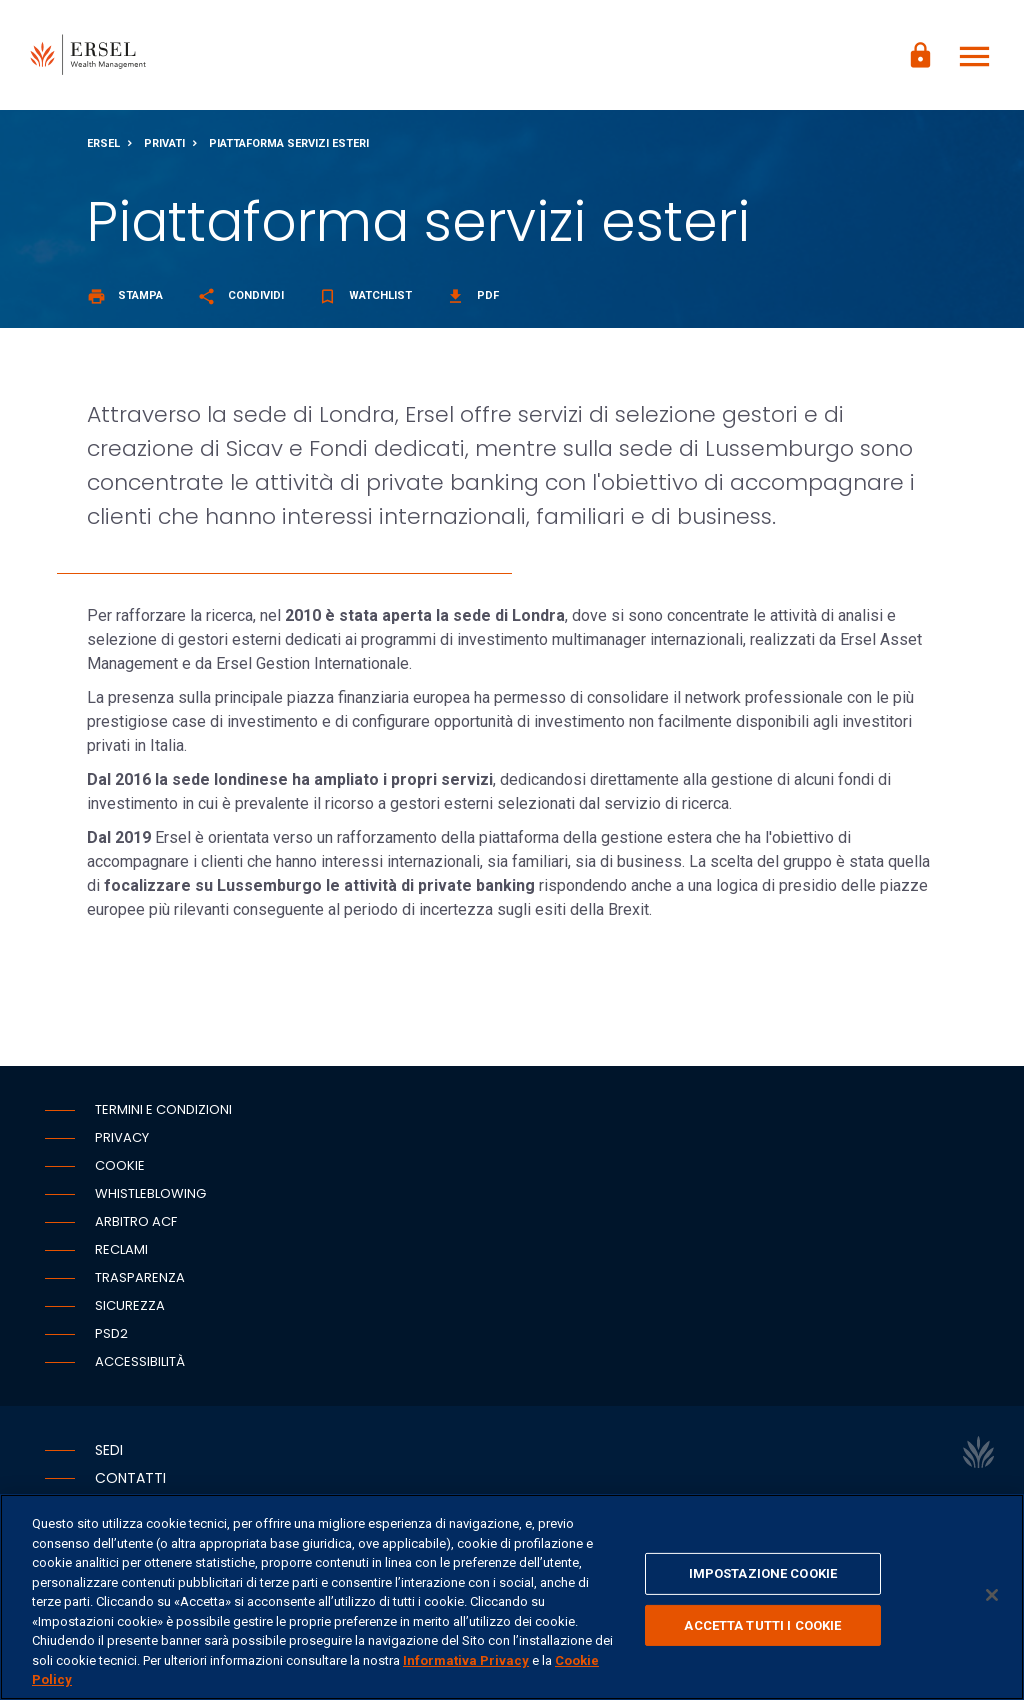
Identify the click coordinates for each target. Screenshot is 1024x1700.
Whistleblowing (150, 1193)
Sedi (109, 1450)
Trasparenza (140, 1277)
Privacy (122, 1137)
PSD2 (111, 1333)
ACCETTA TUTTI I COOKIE (762, 1625)
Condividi (240, 295)
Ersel (103, 143)
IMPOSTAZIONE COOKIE (763, 1573)
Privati (164, 143)
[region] (512, 1597)
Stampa (125, 295)
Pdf (472, 295)
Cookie (120, 1165)
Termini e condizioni (163, 1109)
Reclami (121, 1249)
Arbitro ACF (136, 1221)
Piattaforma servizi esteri (289, 143)
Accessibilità (140, 1361)
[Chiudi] (992, 1595)
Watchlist (365, 295)
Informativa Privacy (466, 1660)
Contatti (130, 1478)
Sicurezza (130, 1305)
